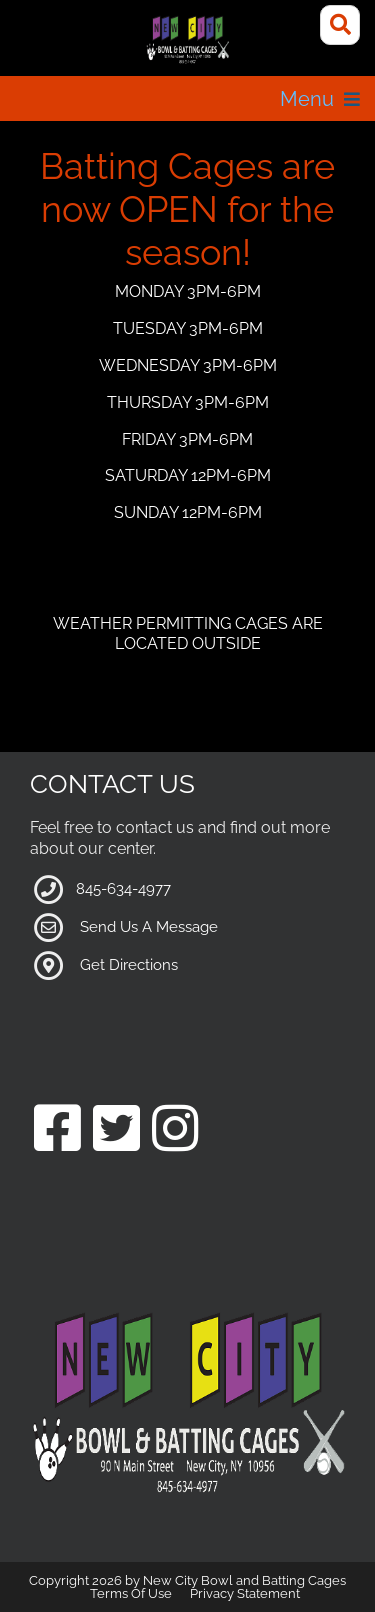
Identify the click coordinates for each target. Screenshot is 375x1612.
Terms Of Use (131, 1593)
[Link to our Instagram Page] (175, 1130)
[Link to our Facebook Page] (57, 1130)
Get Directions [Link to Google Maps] (129, 965)
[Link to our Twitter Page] (116, 1130)
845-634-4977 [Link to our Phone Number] (123, 889)
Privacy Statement (245, 1593)
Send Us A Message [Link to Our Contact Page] (149, 927)
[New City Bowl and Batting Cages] (187, 40)
